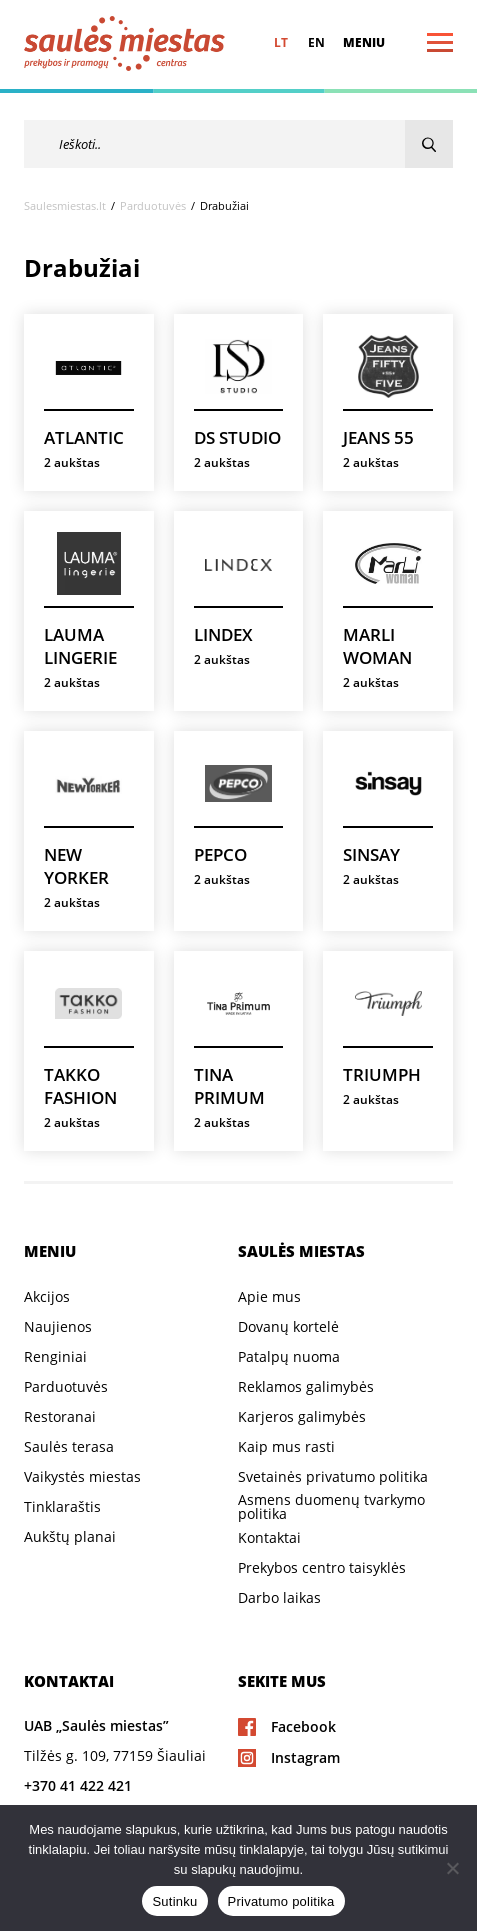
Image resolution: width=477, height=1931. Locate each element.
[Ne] (452, 1868)
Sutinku (174, 1901)
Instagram (305, 1757)
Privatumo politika (281, 1901)
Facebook (303, 1726)
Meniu (364, 42)
